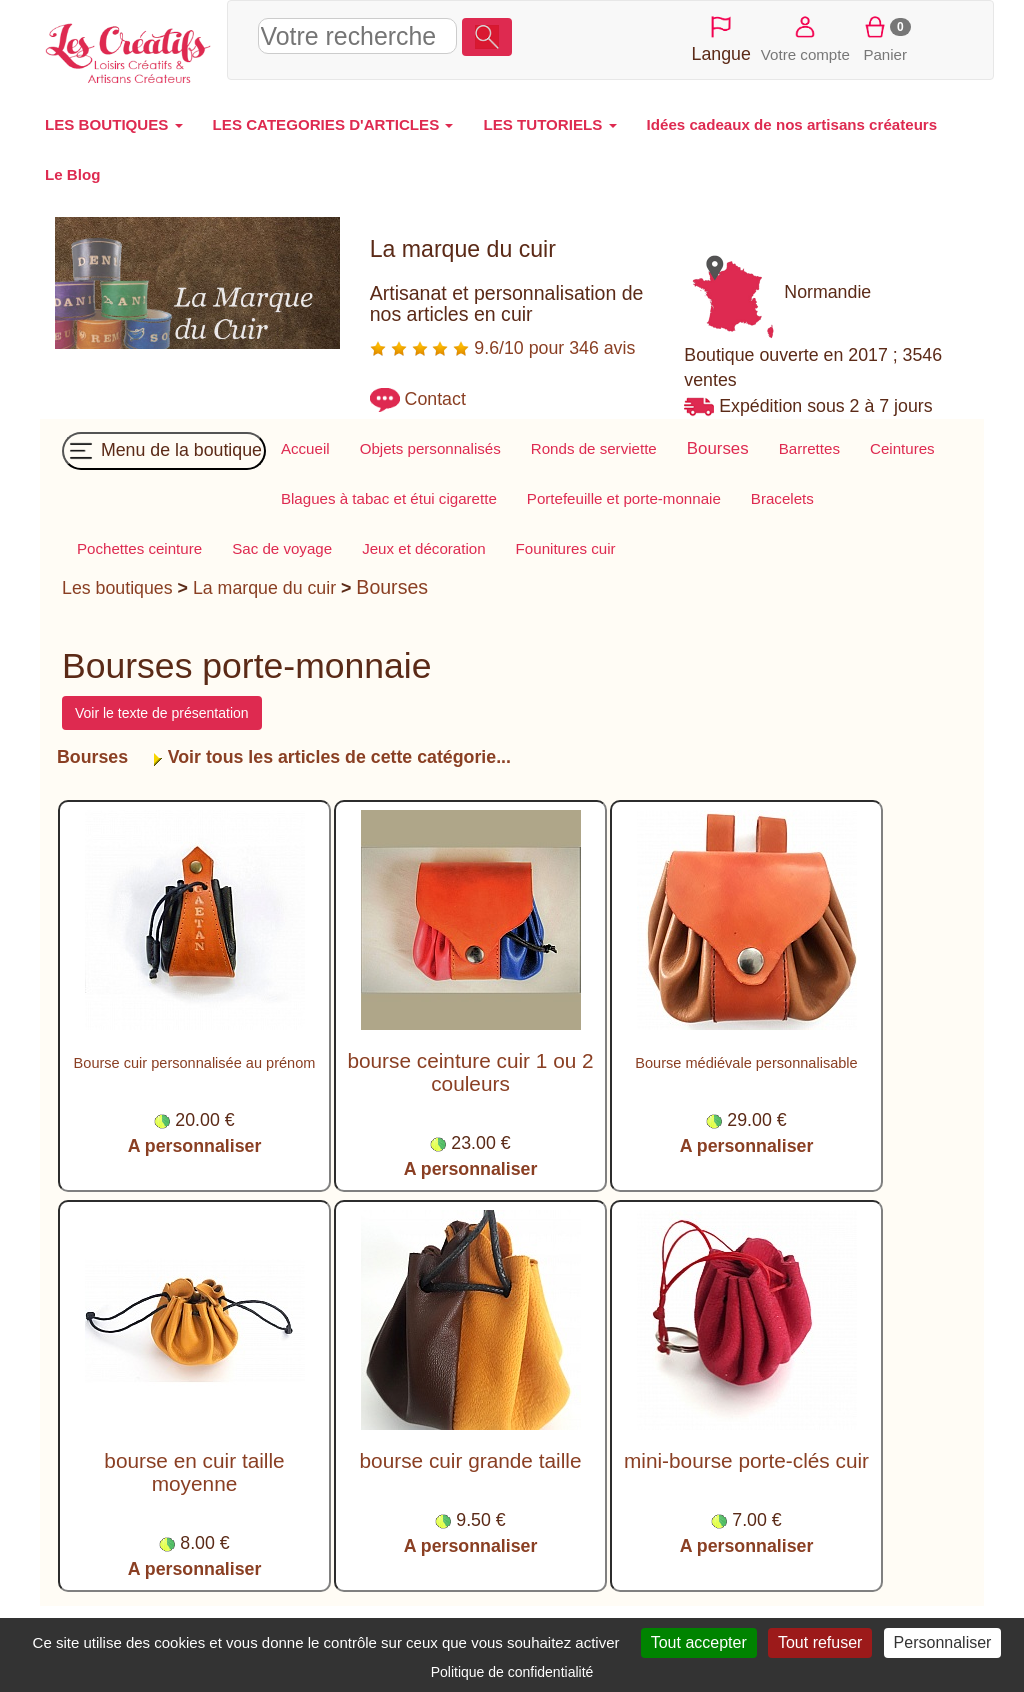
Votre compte (805, 37)
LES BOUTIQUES (114, 124)
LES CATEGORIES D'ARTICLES (333, 124)
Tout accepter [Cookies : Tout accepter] (699, 1642)
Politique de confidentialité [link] (512, 1672)
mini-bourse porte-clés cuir (746, 1460)
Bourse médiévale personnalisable (746, 1063)
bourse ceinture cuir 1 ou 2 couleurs (470, 1072)
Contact (435, 399)
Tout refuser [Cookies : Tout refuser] (820, 1642)
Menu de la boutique (164, 451)
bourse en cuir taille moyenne (194, 1472)
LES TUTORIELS (549, 124)
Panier (885, 37)
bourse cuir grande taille (471, 1460)
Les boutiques (117, 588)
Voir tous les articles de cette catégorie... (337, 757)
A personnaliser (195, 1146)
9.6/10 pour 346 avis (503, 348)
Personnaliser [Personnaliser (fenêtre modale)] (943, 1642)
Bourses (392, 587)
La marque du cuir (264, 588)
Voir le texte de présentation (162, 713)
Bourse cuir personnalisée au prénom (195, 1063)
